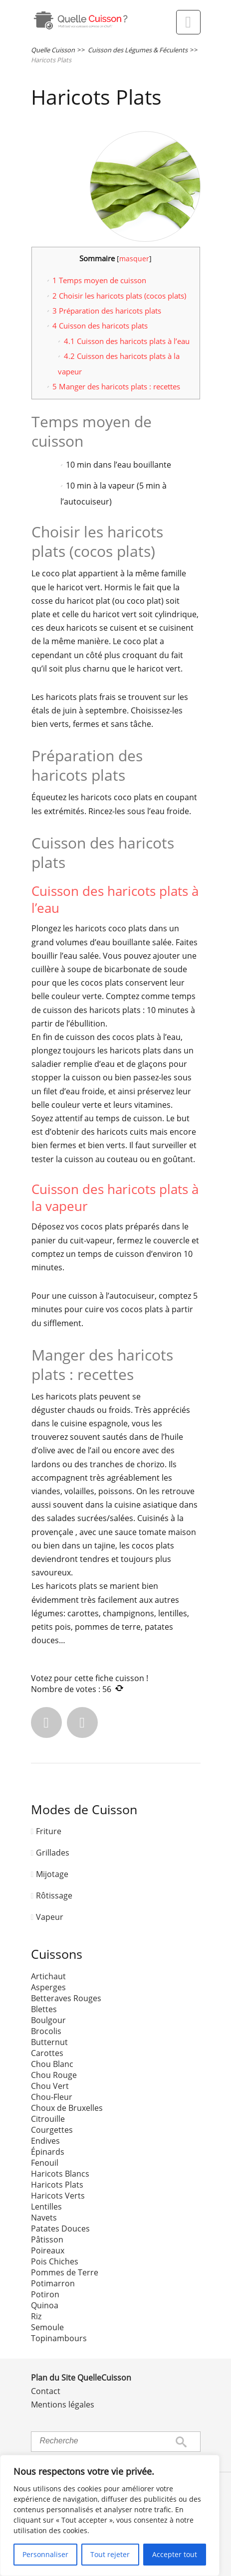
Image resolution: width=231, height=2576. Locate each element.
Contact (45, 2391)
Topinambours (59, 2338)
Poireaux (47, 2250)
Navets (44, 2217)
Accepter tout (174, 2554)
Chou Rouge (54, 2074)
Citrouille (48, 2118)
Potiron (45, 2294)
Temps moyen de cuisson (99, 280)
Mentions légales (62, 2404)
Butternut (49, 2042)
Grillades (52, 1852)
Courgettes (52, 2129)
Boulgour (48, 2020)
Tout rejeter (110, 2554)
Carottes (47, 2053)
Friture (48, 1831)
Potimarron (53, 2283)
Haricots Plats (57, 2184)
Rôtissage (54, 1895)
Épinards (47, 2151)
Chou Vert (50, 2085)
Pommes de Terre (64, 2272)
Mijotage (52, 1874)
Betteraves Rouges (66, 1998)
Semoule (47, 2327)
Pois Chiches (54, 2261)
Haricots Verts (58, 2195)
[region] (110, 2515)
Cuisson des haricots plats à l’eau (127, 341)
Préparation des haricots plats (106, 311)
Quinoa (44, 2305)
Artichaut (48, 1976)
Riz (36, 2316)
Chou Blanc (52, 2064)
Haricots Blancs (60, 2173)
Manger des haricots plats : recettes (116, 386)
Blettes (44, 2009)
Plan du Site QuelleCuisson (81, 2377)
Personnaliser (45, 2554)
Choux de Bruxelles (67, 2107)
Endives (45, 2140)
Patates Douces (60, 2228)
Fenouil (44, 2162)
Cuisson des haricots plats (100, 326)
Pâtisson (47, 2239)
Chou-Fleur (51, 2096)
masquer (134, 258)
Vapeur (49, 1916)
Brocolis (46, 2031)
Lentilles (46, 2206)
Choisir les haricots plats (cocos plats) (119, 296)
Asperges (48, 1987)
